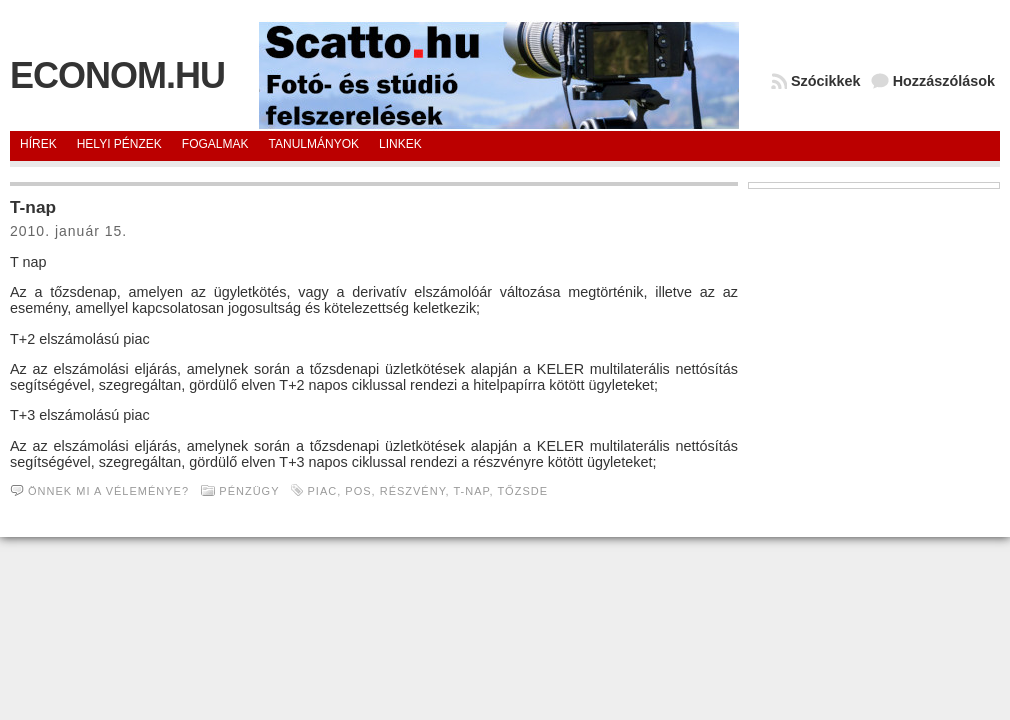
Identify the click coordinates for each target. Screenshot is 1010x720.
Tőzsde (522, 491)
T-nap (33, 207)
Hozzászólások (944, 81)
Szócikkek (826, 81)
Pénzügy (249, 491)
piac (323, 491)
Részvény (413, 491)
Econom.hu (117, 75)
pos (358, 491)
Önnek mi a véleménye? (108, 491)
